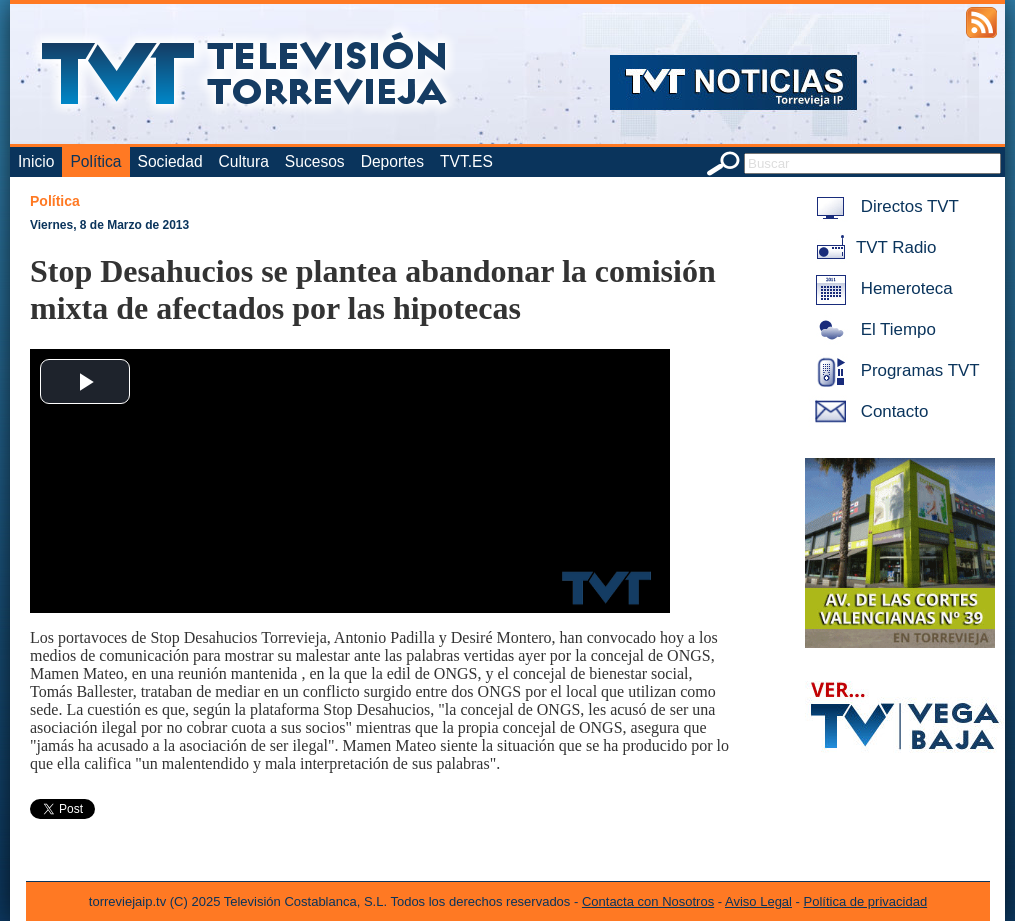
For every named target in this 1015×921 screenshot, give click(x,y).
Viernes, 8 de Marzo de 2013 (109, 225)
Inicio (36, 161)
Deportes (392, 161)
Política (95, 161)
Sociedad (170, 161)
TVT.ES (466, 161)
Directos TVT (883, 206)
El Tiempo (872, 329)
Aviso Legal (758, 901)
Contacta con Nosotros (648, 901)
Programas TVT (894, 370)
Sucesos (315, 161)
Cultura (244, 161)
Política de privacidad (866, 901)
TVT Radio (872, 247)
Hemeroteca (880, 288)
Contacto (868, 411)
